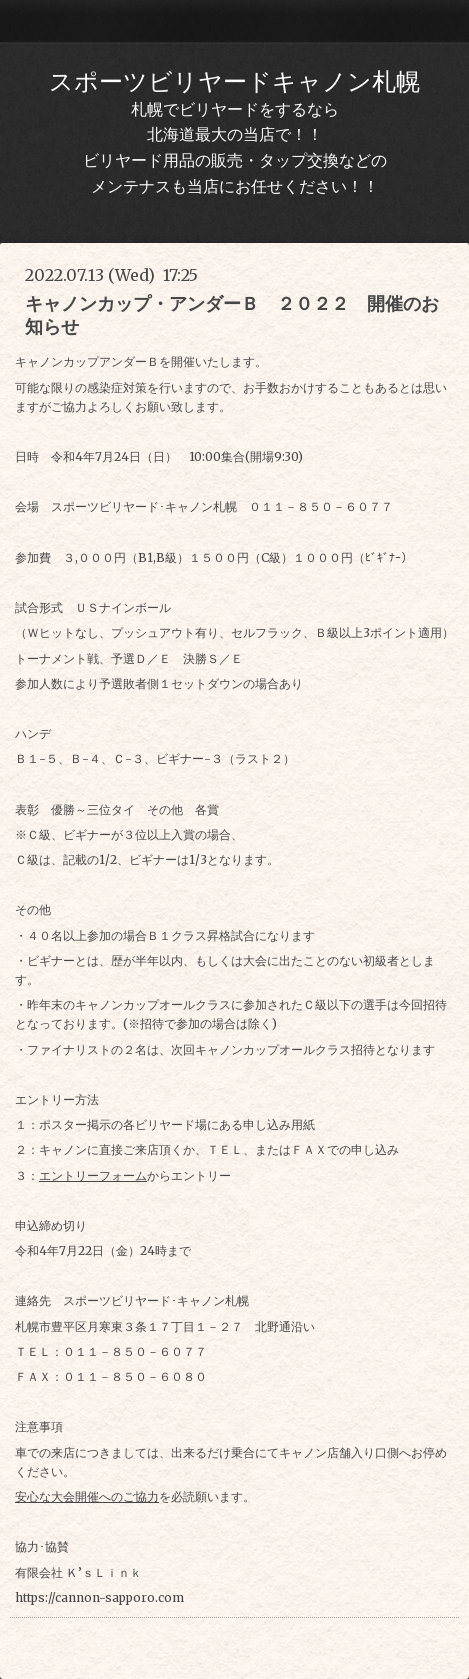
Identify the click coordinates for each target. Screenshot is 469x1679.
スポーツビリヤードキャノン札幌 (234, 81)
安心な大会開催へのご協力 (87, 1496)
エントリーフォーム (93, 1175)
